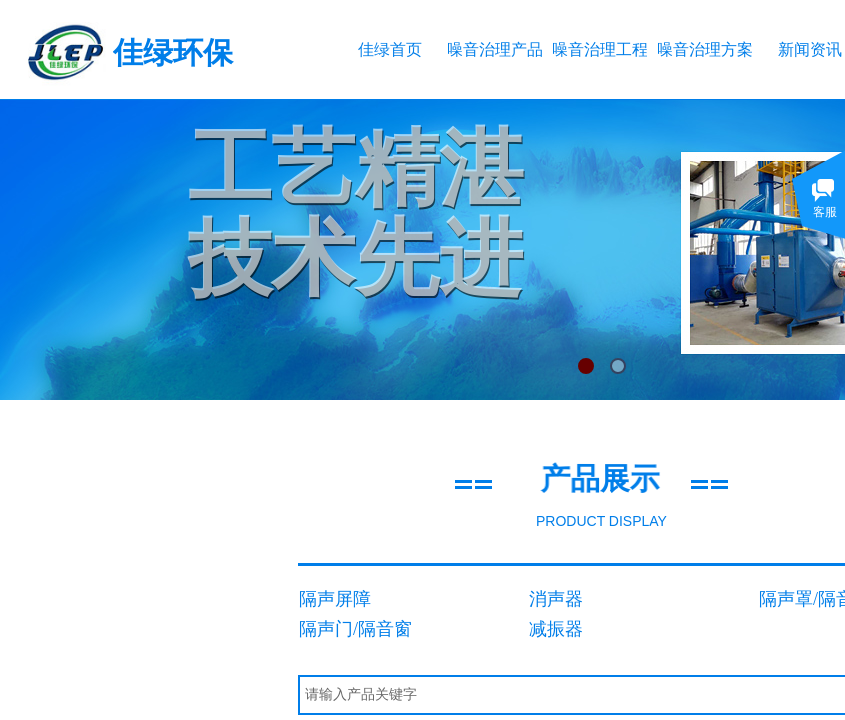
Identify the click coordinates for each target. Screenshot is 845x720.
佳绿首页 (390, 49)
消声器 (556, 599)
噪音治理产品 (494, 49)
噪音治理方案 (704, 49)
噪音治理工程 (599, 49)
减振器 (556, 629)
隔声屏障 (335, 599)
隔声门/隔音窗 (355, 629)
